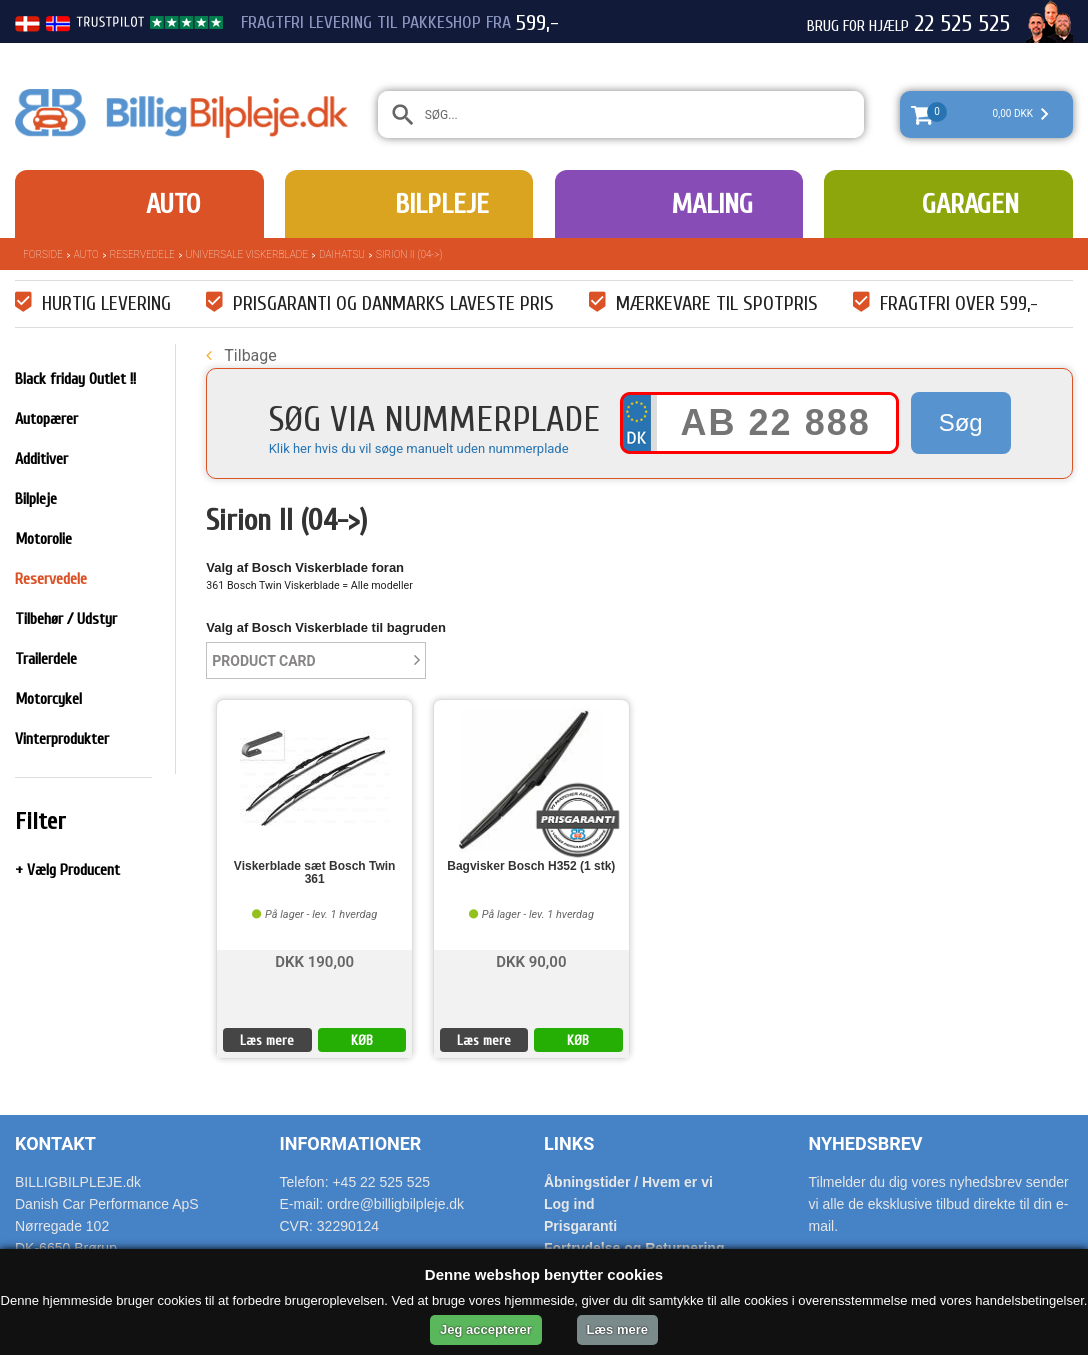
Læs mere (267, 1040)
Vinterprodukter (62, 739)
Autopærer (46, 419)
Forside (43, 254)
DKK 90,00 (531, 960)
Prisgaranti (580, 1226)
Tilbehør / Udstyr (66, 619)
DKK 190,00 (314, 960)
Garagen (970, 204)
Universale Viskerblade (247, 254)
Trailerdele (46, 659)
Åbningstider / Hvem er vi (628, 1182)
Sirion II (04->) (409, 254)
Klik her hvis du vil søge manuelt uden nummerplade (419, 448)
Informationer (351, 1143)
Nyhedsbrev (866, 1143)
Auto (173, 204)
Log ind (569, 1204)
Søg (961, 422)
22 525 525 (962, 24)
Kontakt (55, 1143)
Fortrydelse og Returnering (634, 1248)
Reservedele (142, 254)
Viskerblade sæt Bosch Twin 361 (315, 873)
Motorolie (43, 539)
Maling (712, 204)
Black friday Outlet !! (75, 379)
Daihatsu (342, 254)
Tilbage (241, 355)
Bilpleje (442, 204)
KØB (362, 1040)
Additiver (41, 459)
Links (569, 1143)
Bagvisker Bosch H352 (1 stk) (531, 866)
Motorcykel (48, 699)
